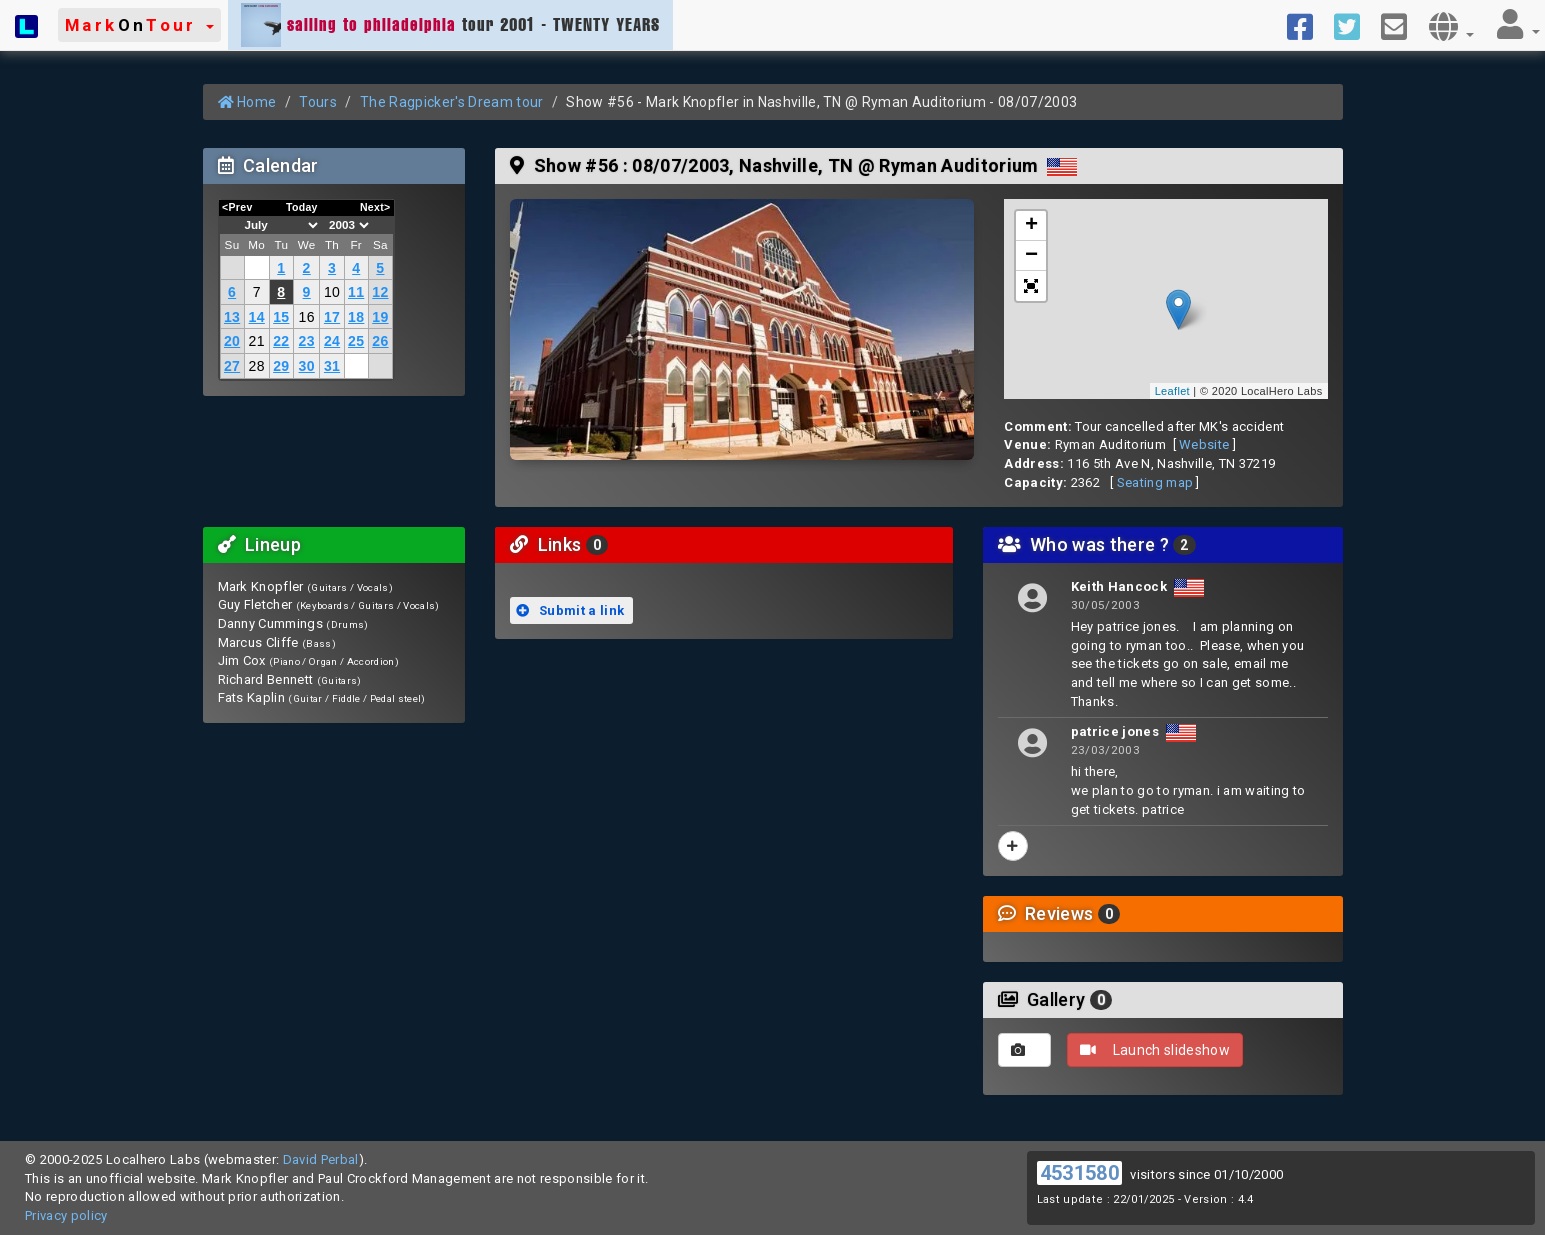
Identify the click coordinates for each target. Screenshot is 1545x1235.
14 (257, 317)
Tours (318, 102)
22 (281, 341)
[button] (139, 25)
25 (356, 341)
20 (232, 341)
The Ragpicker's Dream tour (451, 102)
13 (232, 317)
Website (1204, 444)
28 (257, 366)
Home (247, 102)
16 (307, 317)
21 (257, 341)
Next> (375, 207)
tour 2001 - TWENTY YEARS (450, 25)
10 (332, 292)
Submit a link (570, 610)
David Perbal (321, 1159)
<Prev (237, 207)
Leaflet (1172, 391)
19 (380, 317)
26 (380, 341)
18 (356, 317)
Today (302, 207)
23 (307, 341)
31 (332, 366)
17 (332, 317)
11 (356, 292)
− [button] (1032, 256)
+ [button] (1032, 226)
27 (232, 366)
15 (281, 317)
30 (307, 366)
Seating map (1155, 482)
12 (380, 292)
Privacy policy (66, 1215)
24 (332, 341)
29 (281, 366)
